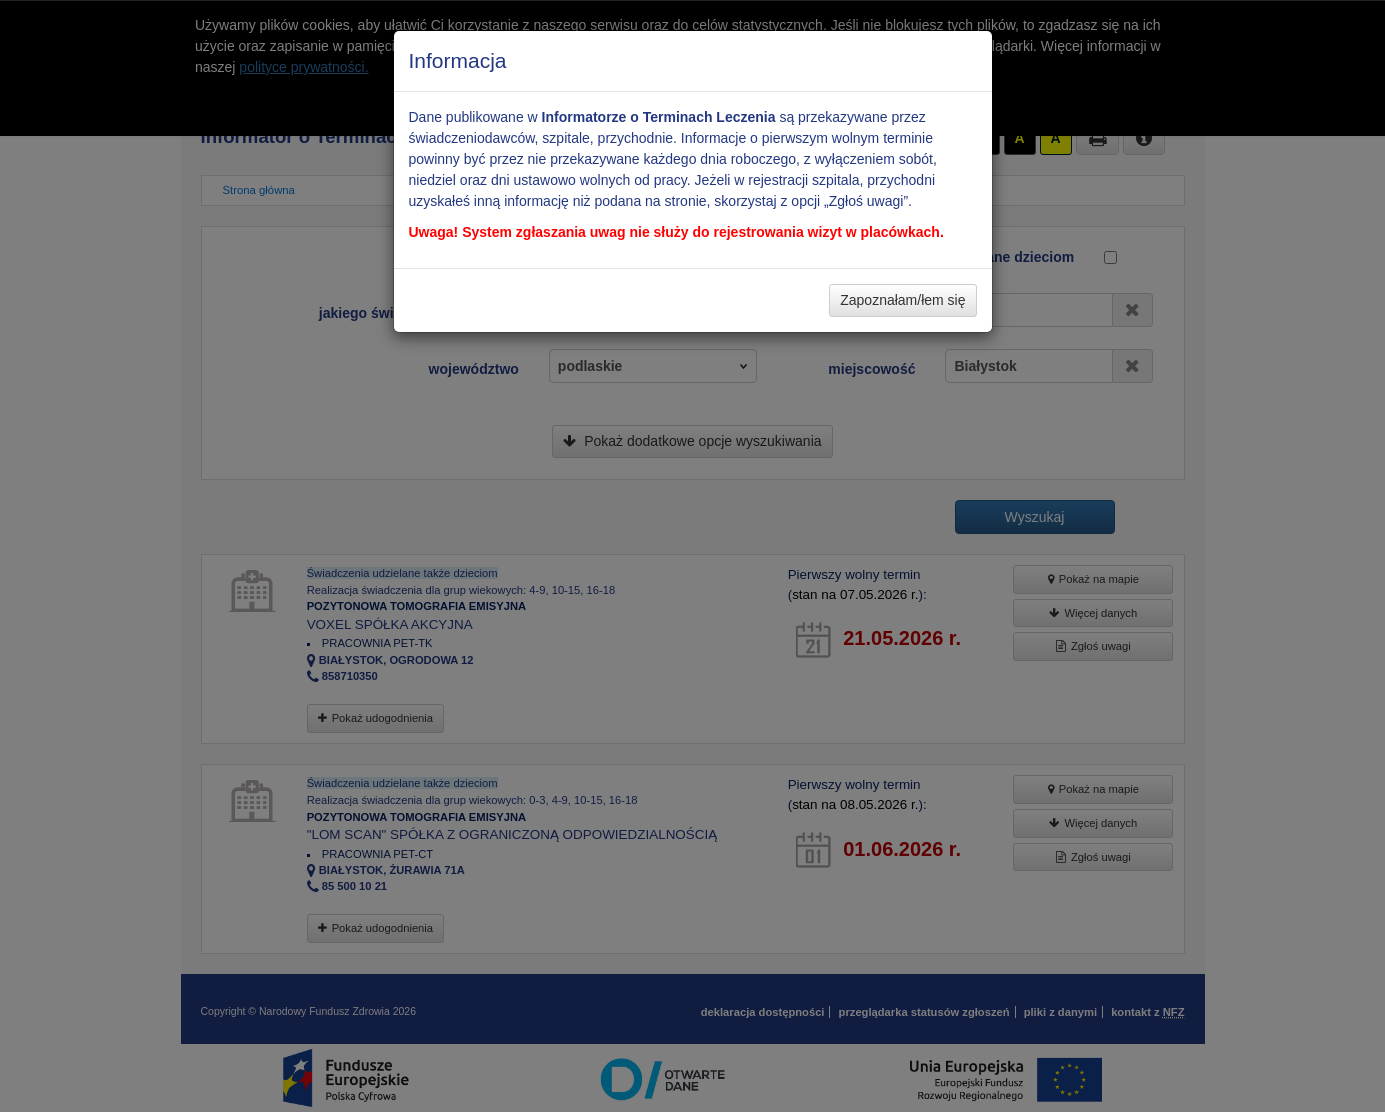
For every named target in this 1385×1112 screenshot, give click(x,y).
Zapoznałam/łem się (902, 300)
